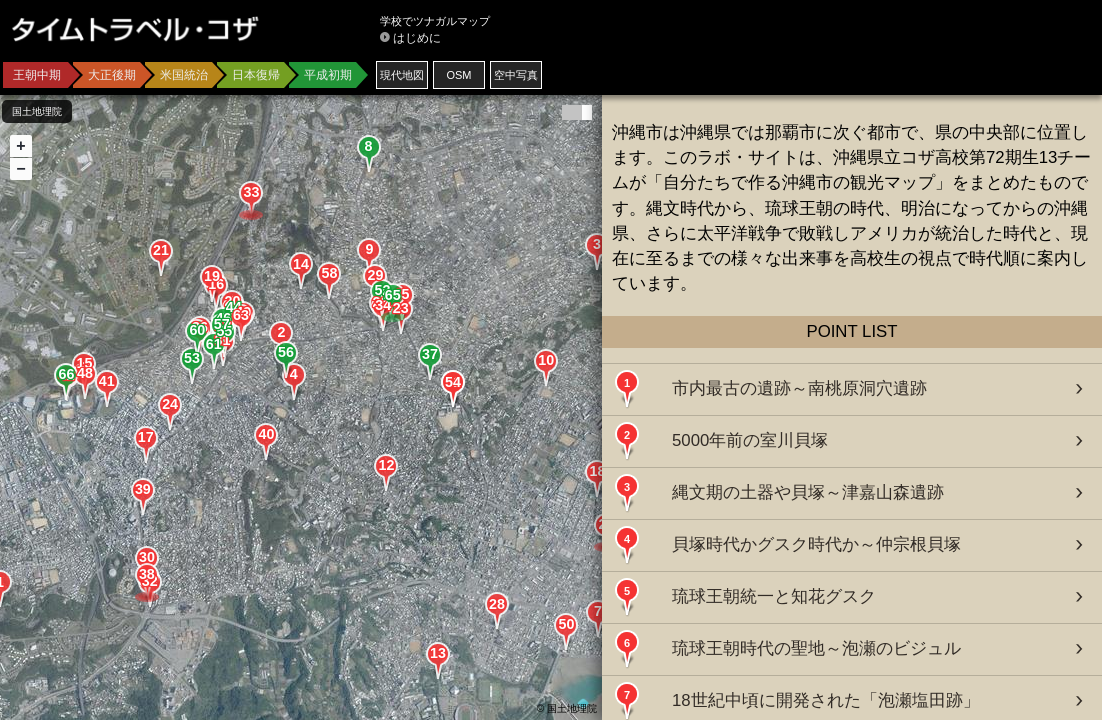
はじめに (417, 38)
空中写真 (516, 75)
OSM (458, 75)
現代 (402, 75)
